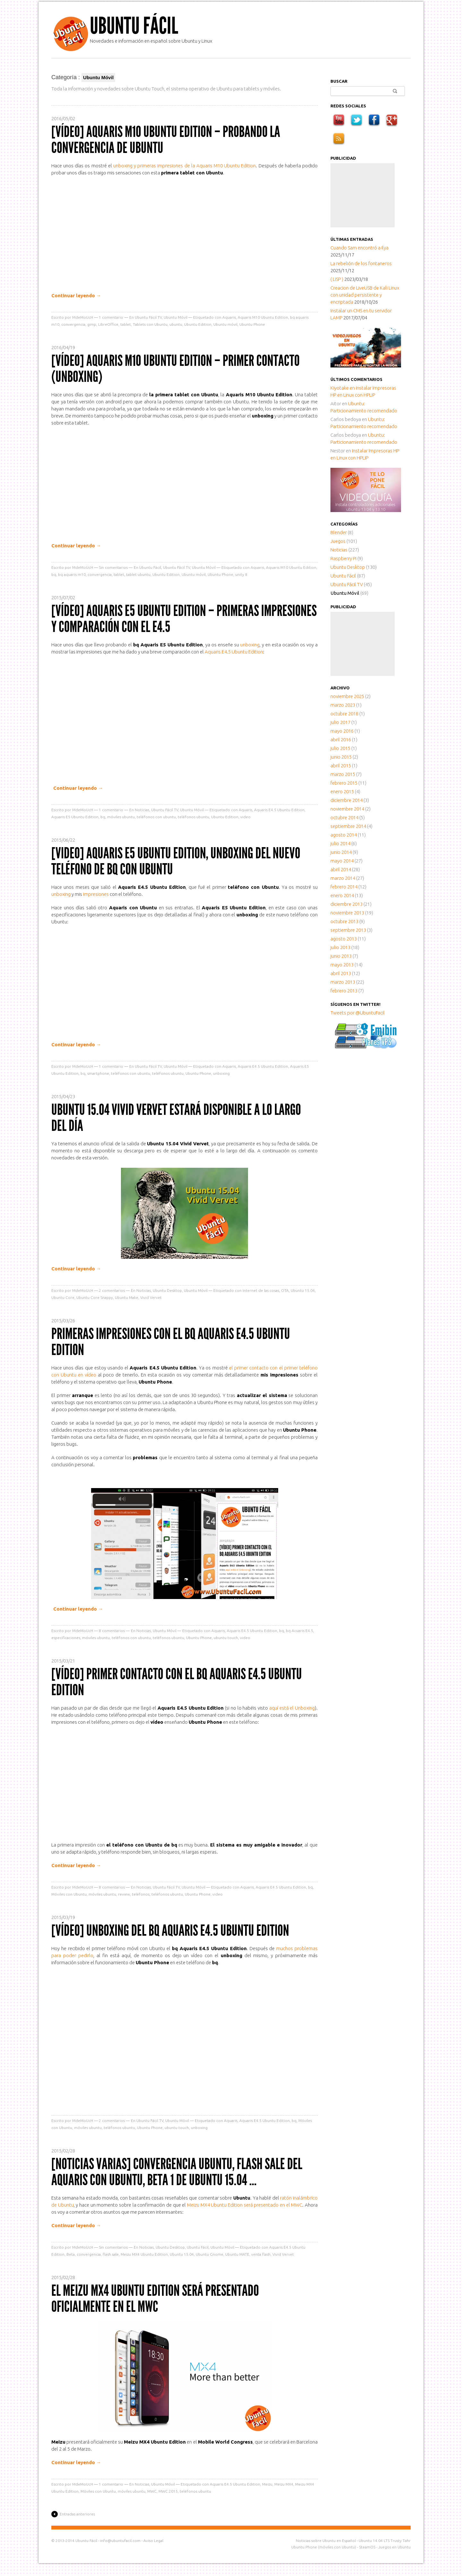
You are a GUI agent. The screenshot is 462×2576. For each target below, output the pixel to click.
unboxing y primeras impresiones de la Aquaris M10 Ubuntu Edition (184, 165)
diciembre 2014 (346, 800)
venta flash (260, 2254)
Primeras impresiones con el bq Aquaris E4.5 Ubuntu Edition (170, 1342)
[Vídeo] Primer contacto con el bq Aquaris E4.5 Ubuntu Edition (176, 1682)
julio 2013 (340, 947)
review (124, 1894)
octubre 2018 (344, 713)
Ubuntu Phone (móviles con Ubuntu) (323, 2547)
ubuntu (175, 324)
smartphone (98, 1073)
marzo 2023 (342, 705)
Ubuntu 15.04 (303, 1290)
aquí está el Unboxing (292, 1708)
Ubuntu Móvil (175, 317)
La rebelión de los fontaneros (361, 263)
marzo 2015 (342, 774)
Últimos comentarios (356, 379)
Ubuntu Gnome (209, 2254)
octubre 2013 (344, 921)
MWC (152, 2491)
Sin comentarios (113, 567)
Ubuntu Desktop (167, 1290)
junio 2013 (341, 956)
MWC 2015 (168, 2491)
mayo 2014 (342, 860)
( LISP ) (336, 279)
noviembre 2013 (347, 912)
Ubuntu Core (62, 1297)
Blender (338, 532)
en (343, 388)
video (245, 817)
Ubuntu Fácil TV (148, 317)
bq (53, 574)
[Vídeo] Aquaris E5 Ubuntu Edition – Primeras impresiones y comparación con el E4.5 (184, 619)
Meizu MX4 (283, 2484)
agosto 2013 (343, 938)
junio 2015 (341, 757)
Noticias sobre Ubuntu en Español (326, 2540)
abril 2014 (340, 869)
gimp (91, 324)
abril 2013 (340, 973)
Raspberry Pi (343, 558)
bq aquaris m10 (72, 574)
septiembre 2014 (348, 826)
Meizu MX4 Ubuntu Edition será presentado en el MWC (244, 2205)
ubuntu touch (226, 1638)
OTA (285, 1290)
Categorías (344, 524)
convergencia (73, 324)
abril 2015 (340, 765)
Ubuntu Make (126, 1297)
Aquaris (229, 317)
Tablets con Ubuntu (150, 324)
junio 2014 (341, 852)
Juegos (338, 541)
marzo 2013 (342, 982)
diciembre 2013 (346, 904)
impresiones (96, 894)
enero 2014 (342, 895)
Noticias (142, 810)
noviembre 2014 (347, 809)
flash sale (111, 2254)
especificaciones (65, 1638)
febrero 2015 (343, 783)
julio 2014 (340, 843)
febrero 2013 (343, 990)
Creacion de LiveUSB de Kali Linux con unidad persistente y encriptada (364, 295)
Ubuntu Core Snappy (94, 1297)
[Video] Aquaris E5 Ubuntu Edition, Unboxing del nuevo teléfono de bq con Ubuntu (175, 861)
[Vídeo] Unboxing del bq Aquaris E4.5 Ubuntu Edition (170, 1930)
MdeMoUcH (82, 317)
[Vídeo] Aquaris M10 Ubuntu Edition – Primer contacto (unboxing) (175, 368)
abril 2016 (340, 739)
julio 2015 (340, 748)
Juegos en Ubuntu (394, 2547)
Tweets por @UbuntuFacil (357, 1012)
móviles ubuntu (121, 817)
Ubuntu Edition (197, 324)
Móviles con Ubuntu (69, 1894)
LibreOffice (108, 324)
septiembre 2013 (348, 930)
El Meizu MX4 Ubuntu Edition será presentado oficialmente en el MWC (155, 2298)
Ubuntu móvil (225, 324)
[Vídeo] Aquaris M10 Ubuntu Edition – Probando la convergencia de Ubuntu (165, 139)
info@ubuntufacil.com (120, 2540)
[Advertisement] (362, 195)
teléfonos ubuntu (193, 817)
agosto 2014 (343, 835)
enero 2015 (342, 791)
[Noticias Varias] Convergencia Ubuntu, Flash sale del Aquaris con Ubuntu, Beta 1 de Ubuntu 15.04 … (176, 2172)
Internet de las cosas (261, 1290)
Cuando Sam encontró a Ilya (359, 247)
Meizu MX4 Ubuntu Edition (144, 2254)
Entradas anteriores (77, 2514)
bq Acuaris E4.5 (299, 1631)
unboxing (250, 644)
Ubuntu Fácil (134, 25)
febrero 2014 (343, 886)
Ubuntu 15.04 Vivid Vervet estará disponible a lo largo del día (176, 1117)
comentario (111, 317)
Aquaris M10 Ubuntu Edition (263, 317)
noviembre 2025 (347, 696)
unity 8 (241, 574)
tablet (125, 324)
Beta (70, 2254)
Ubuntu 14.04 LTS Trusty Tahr (385, 2540)
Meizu (267, 2484)
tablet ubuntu (138, 574)
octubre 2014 (344, 817)
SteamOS (367, 2547)
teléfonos (141, 1894)
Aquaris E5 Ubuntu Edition (74, 817)
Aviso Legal (153, 2540)
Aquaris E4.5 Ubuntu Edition (234, 651)
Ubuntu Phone (252, 324)
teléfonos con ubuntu (156, 817)
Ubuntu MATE (237, 2254)
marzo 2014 (342, 878)
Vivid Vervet (151, 1297)
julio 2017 (340, 722)
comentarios (112, 1290)
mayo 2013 (342, 964)
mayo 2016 (342, 731)
